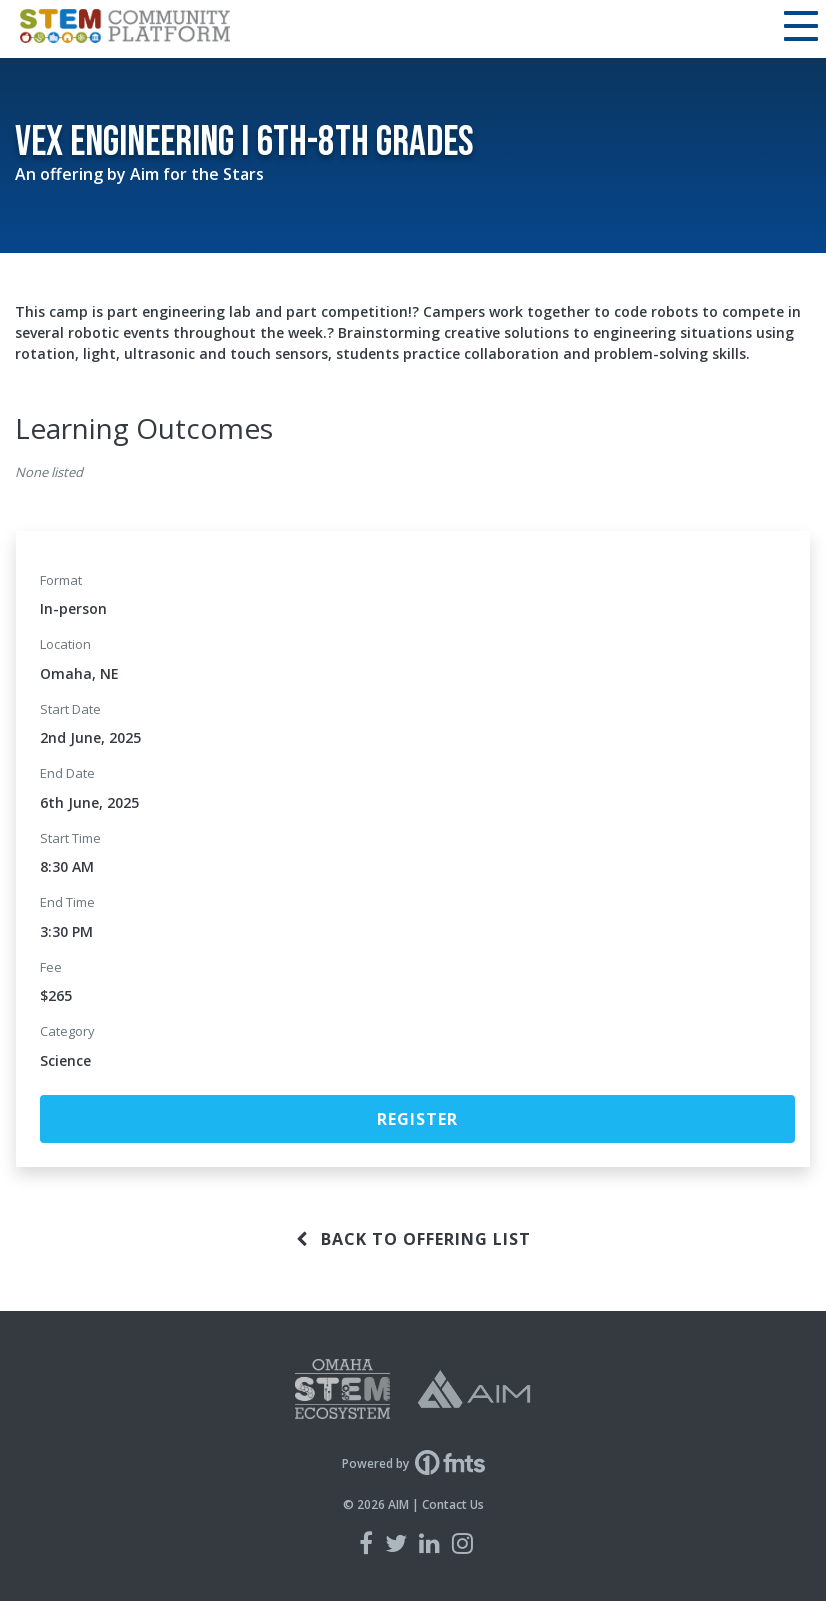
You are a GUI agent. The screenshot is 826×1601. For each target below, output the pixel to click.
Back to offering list (413, 1239)
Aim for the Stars (197, 174)
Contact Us (453, 1504)
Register (417, 1119)
